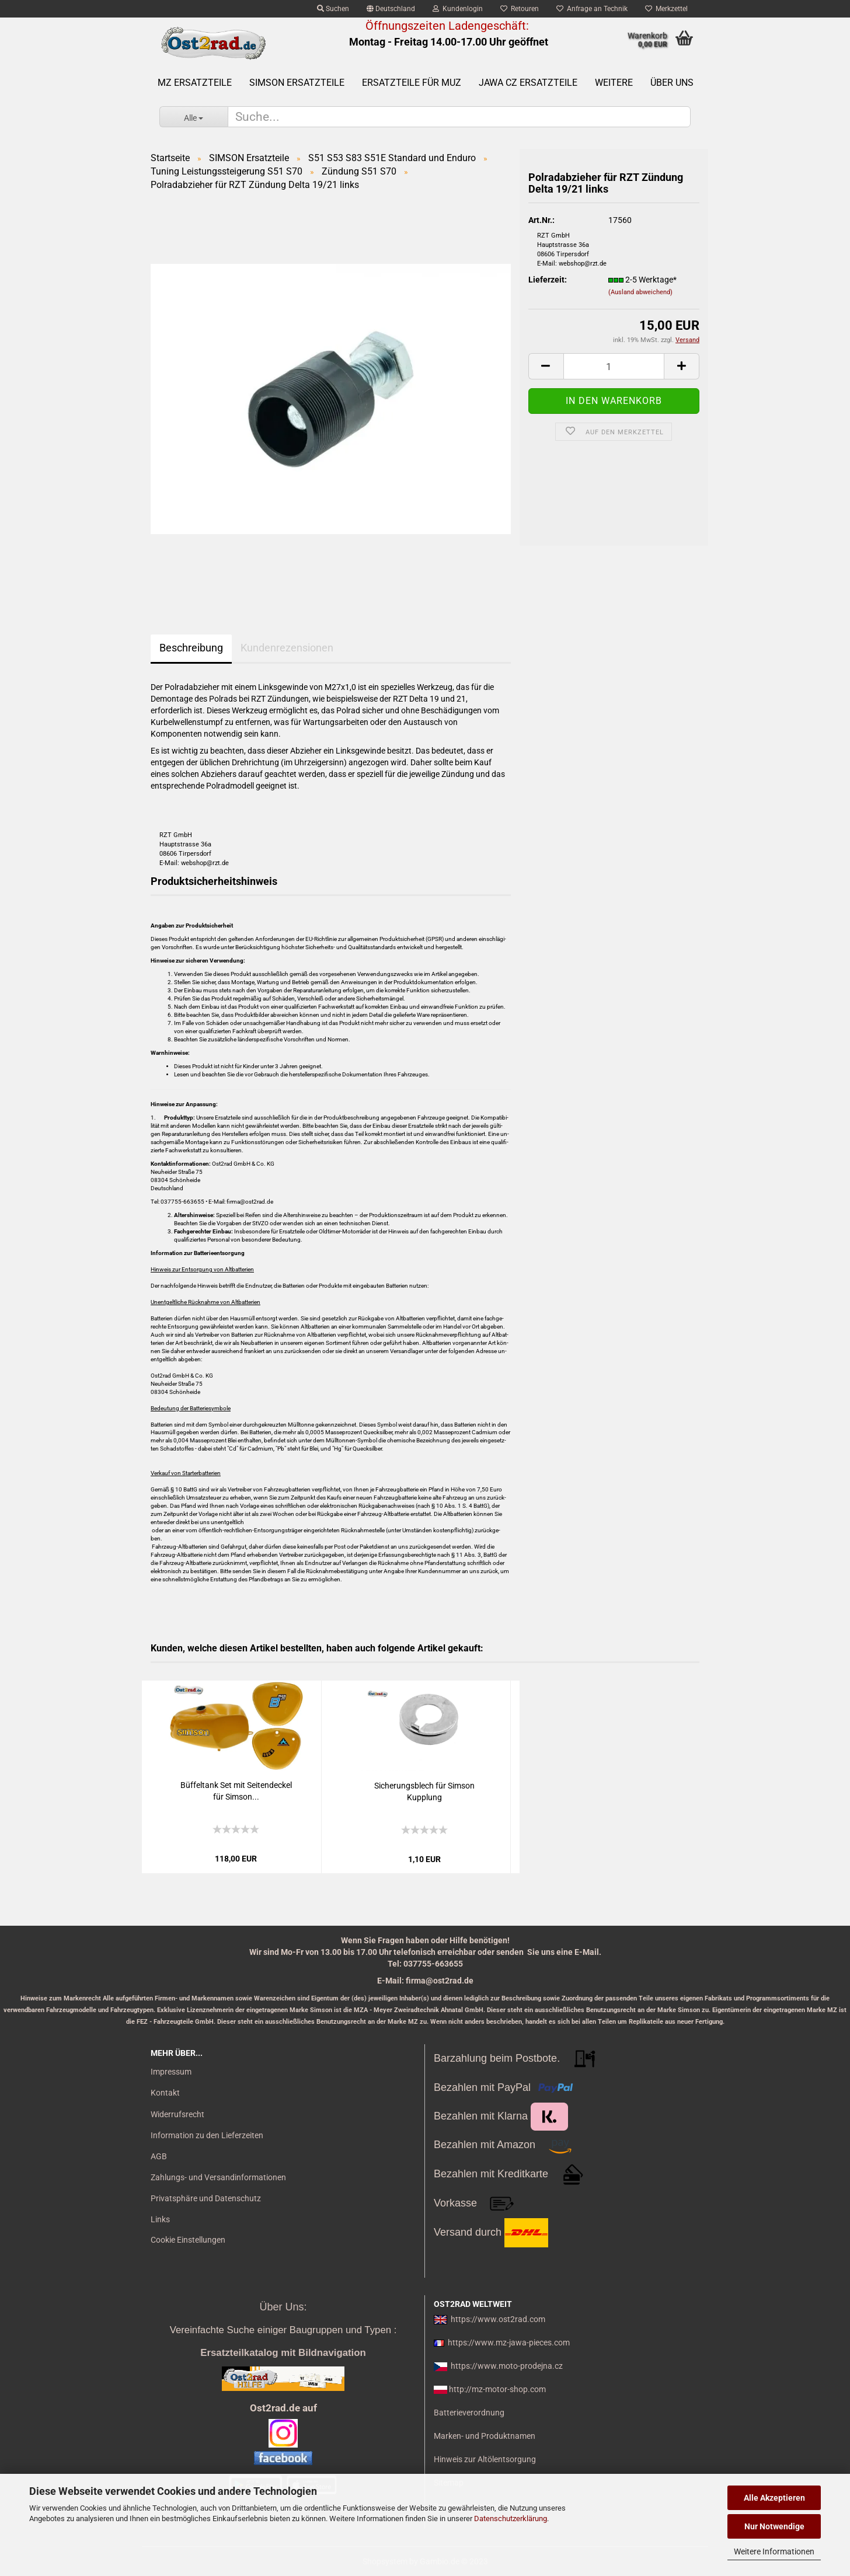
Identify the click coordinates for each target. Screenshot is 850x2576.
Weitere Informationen (774, 2551)
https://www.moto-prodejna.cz (507, 2366)
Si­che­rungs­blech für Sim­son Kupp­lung (424, 1791)
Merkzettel (666, 9)
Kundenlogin (458, 9)
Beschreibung (191, 648)
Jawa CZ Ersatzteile (528, 82)
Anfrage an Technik (592, 9)
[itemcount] (613, 366)
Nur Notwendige (774, 2526)
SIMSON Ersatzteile (296, 82)
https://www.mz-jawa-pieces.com (509, 2342)
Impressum (171, 2071)
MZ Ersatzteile (195, 82)
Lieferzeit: (547, 279)
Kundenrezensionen (287, 648)
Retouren (519, 9)
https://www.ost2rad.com (498, 2319)
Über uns (672, 82)
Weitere (614, 82)
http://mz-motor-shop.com (497, 2389)
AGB (159, 2156)
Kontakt (165, 2092)
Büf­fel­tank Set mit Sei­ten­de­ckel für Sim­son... (236, 1790)
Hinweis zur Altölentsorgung (485, 2459)
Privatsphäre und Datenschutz (206, 2198)
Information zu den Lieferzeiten (207, 2135)
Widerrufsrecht (177, 2114)
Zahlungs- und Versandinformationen (218, 2177)
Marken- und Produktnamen (484, 2436)
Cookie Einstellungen (188, 2239)
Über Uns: (282, 2307)
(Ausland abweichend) (640, 292)
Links (160, 2219)
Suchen (333, 9)
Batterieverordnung (469, 2412)
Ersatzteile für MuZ (411, 82)
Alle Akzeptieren (774, 2497)
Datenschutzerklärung (510, 2518)
